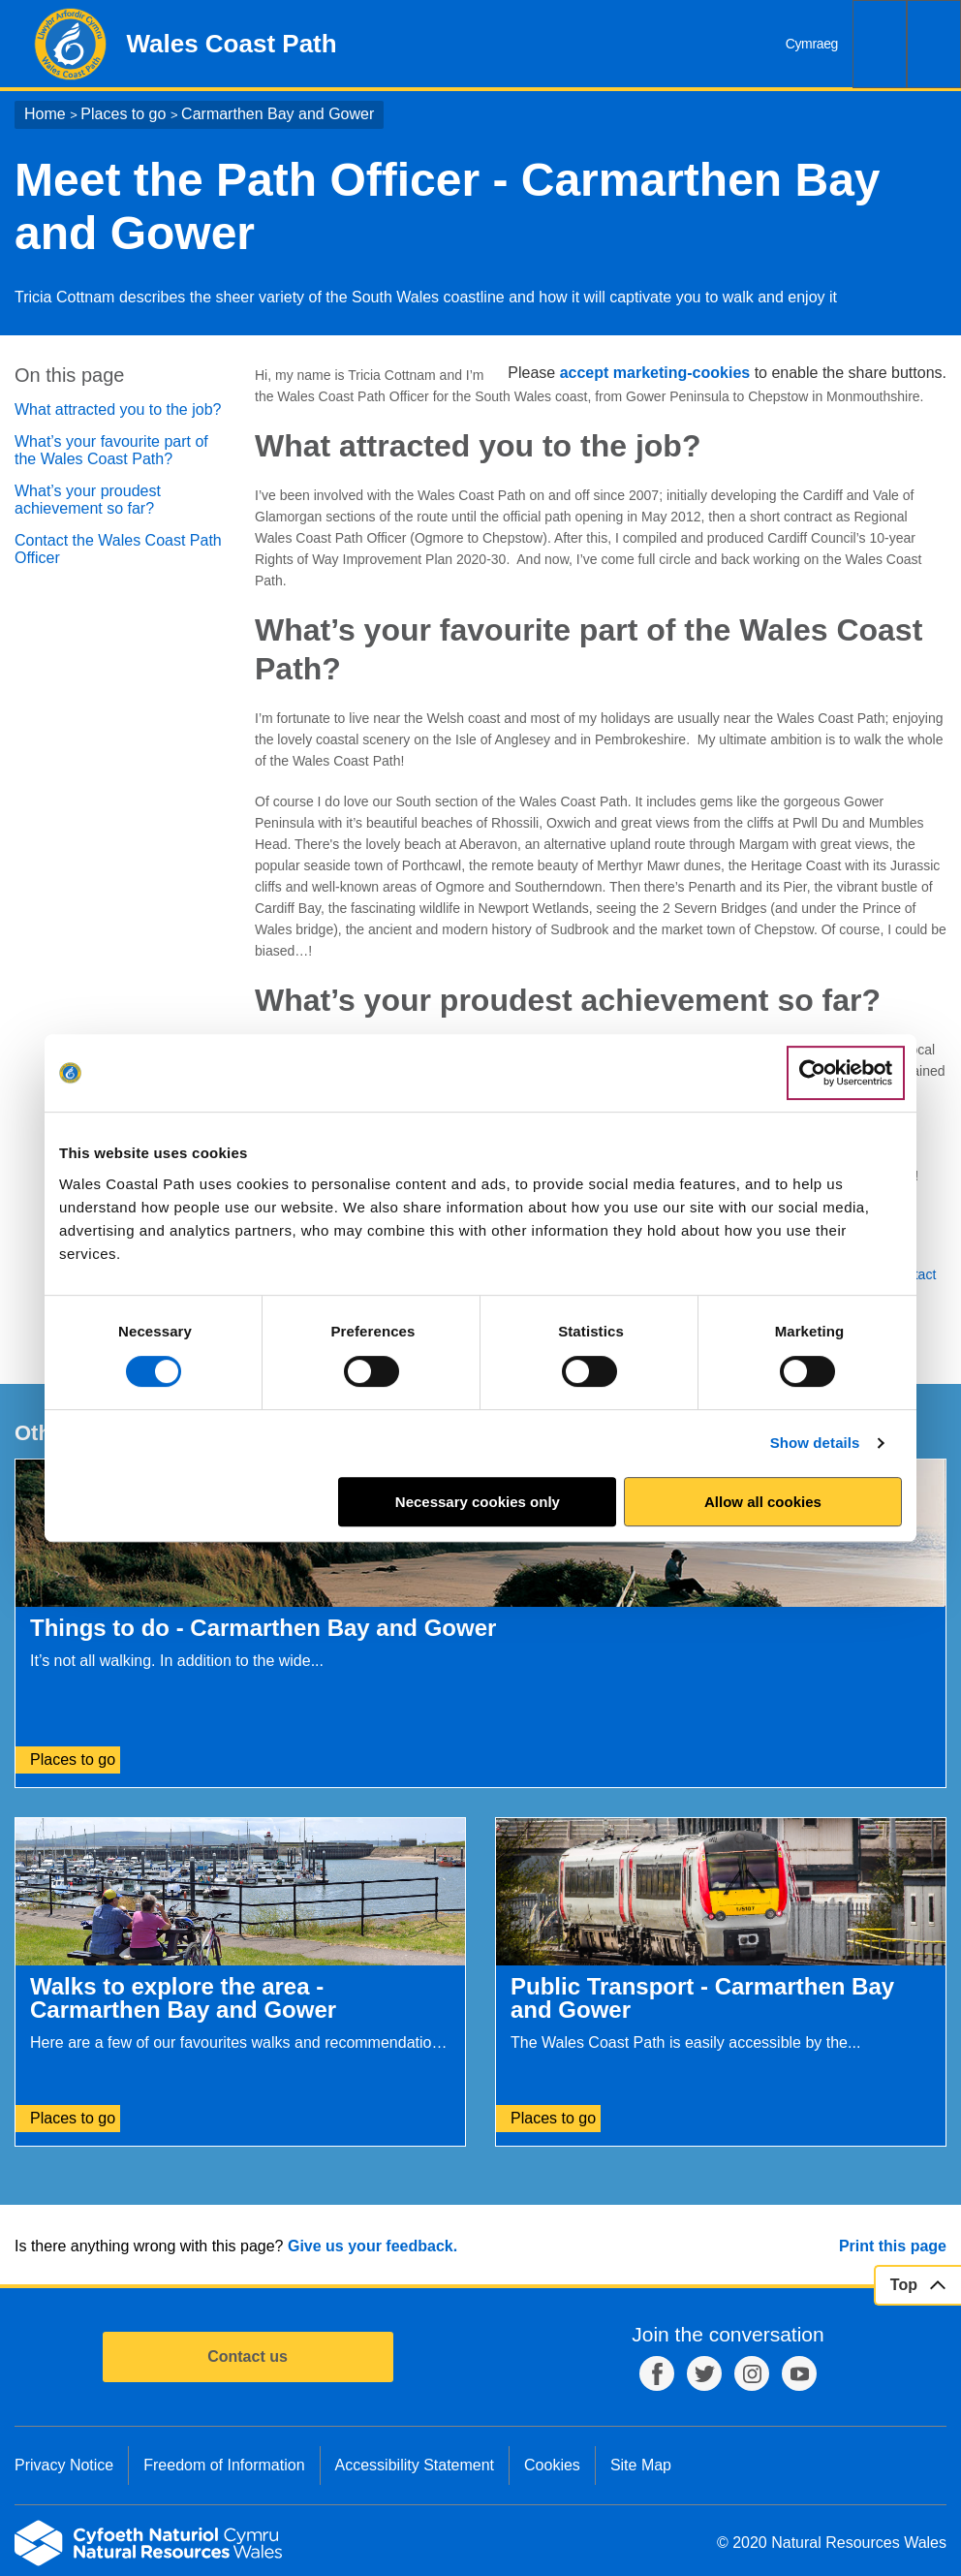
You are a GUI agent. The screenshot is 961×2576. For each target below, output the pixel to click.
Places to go (123, 114)
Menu (934, 44)
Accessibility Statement (415, 2465)
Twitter (704, 2373)
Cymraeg (812, 43)
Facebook (656, 2373)
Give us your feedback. (372, 2246)
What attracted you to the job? (118, 409)
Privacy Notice (64, 2465)
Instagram (751, 2373)
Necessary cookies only (477, 1501)
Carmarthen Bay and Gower (277, 114)
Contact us (247, 2356)
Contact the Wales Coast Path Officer (118, 549)
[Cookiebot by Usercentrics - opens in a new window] (846, 1073)
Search (879, 44)
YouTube (799, 2373)
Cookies (552, 2465)
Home (45, 114)
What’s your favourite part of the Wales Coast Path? (111, 450)
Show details (815, 1442)
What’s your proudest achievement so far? (88, 500)
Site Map (640, 2465)
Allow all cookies (763, 1501)
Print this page (892, 2246)
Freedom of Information (223, 2465)
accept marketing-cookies (655, 372)
